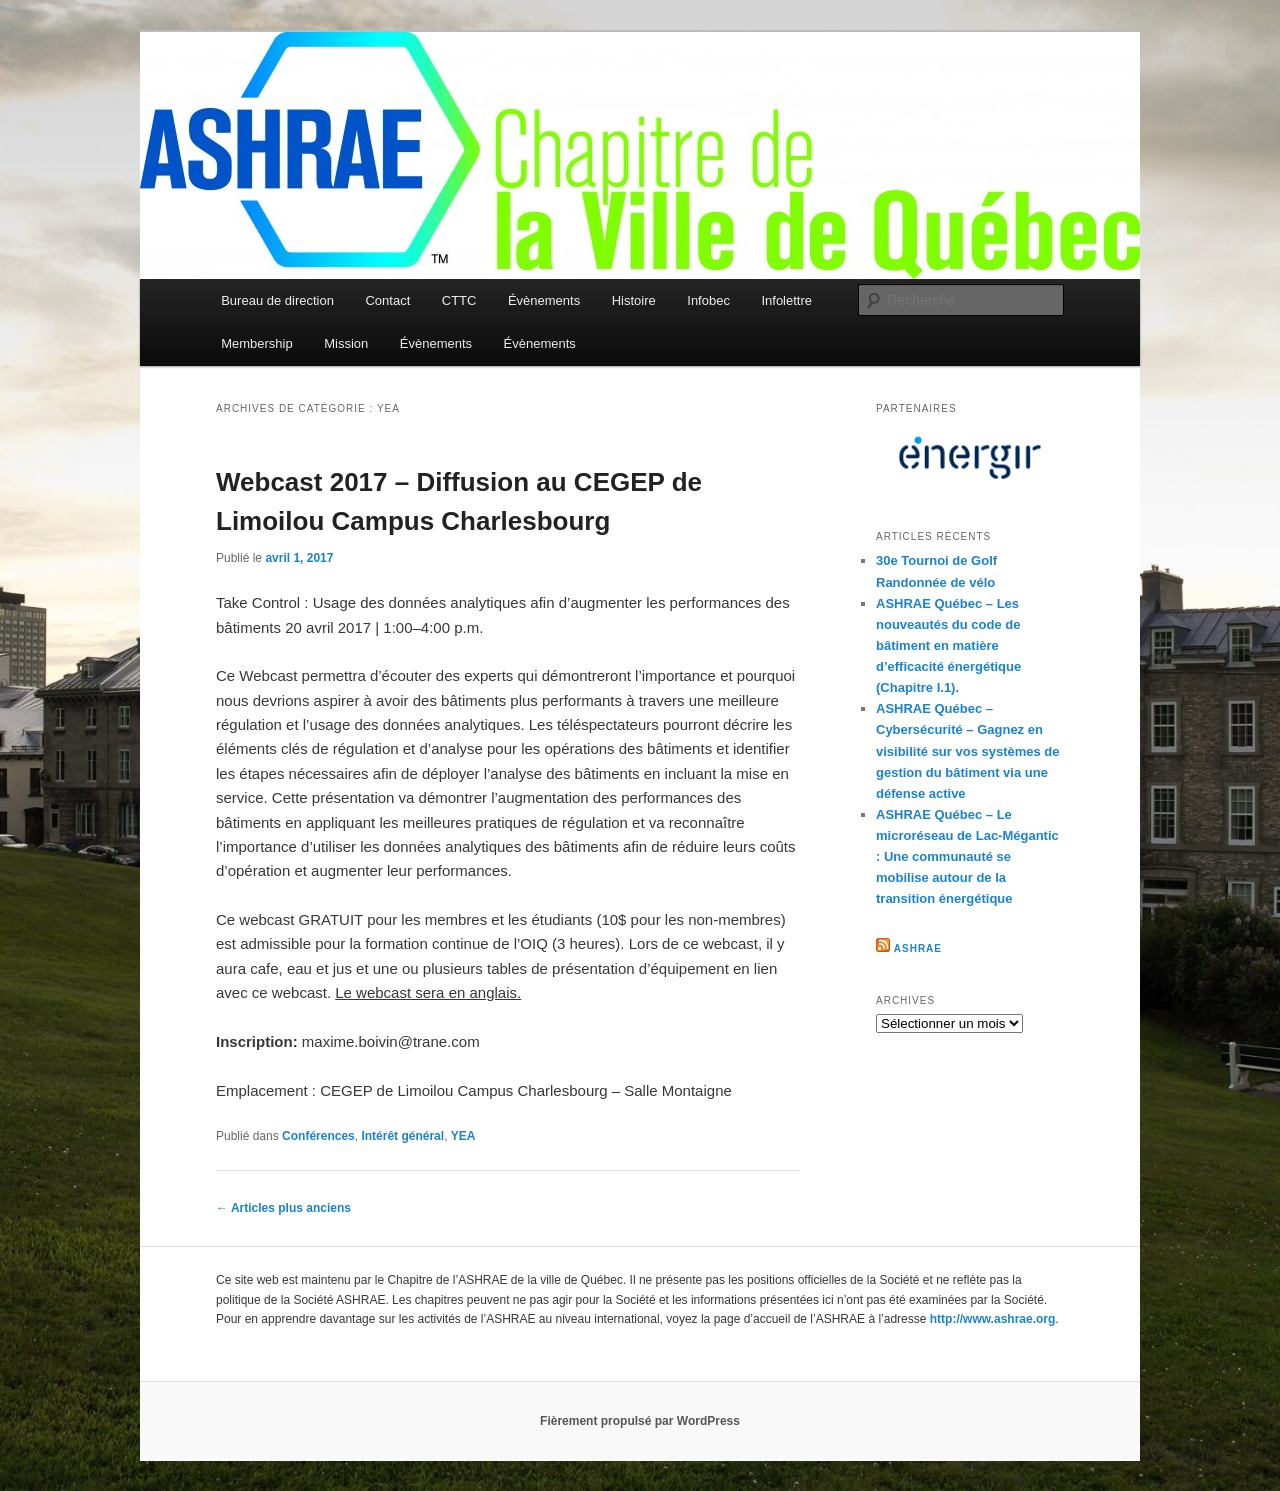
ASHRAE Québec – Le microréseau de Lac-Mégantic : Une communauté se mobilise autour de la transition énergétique (967, 857)
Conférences (318, 1136)
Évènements (544, 300)
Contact (387, 300)
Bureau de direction (277, 300)
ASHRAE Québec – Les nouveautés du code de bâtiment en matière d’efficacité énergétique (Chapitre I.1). (948, 646)
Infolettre (786, 300)
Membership (257, 343)
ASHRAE (918, 948)
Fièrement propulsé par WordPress (640, 1421)
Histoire (634, 300)
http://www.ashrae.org (993, 1319)
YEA (463, 1136)
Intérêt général (402, 1136)
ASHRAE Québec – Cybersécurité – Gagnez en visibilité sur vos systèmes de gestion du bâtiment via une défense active (968, 751)
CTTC (459, 300)
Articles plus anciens (283, 1208)
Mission (346, 343)
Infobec (708, 300)
